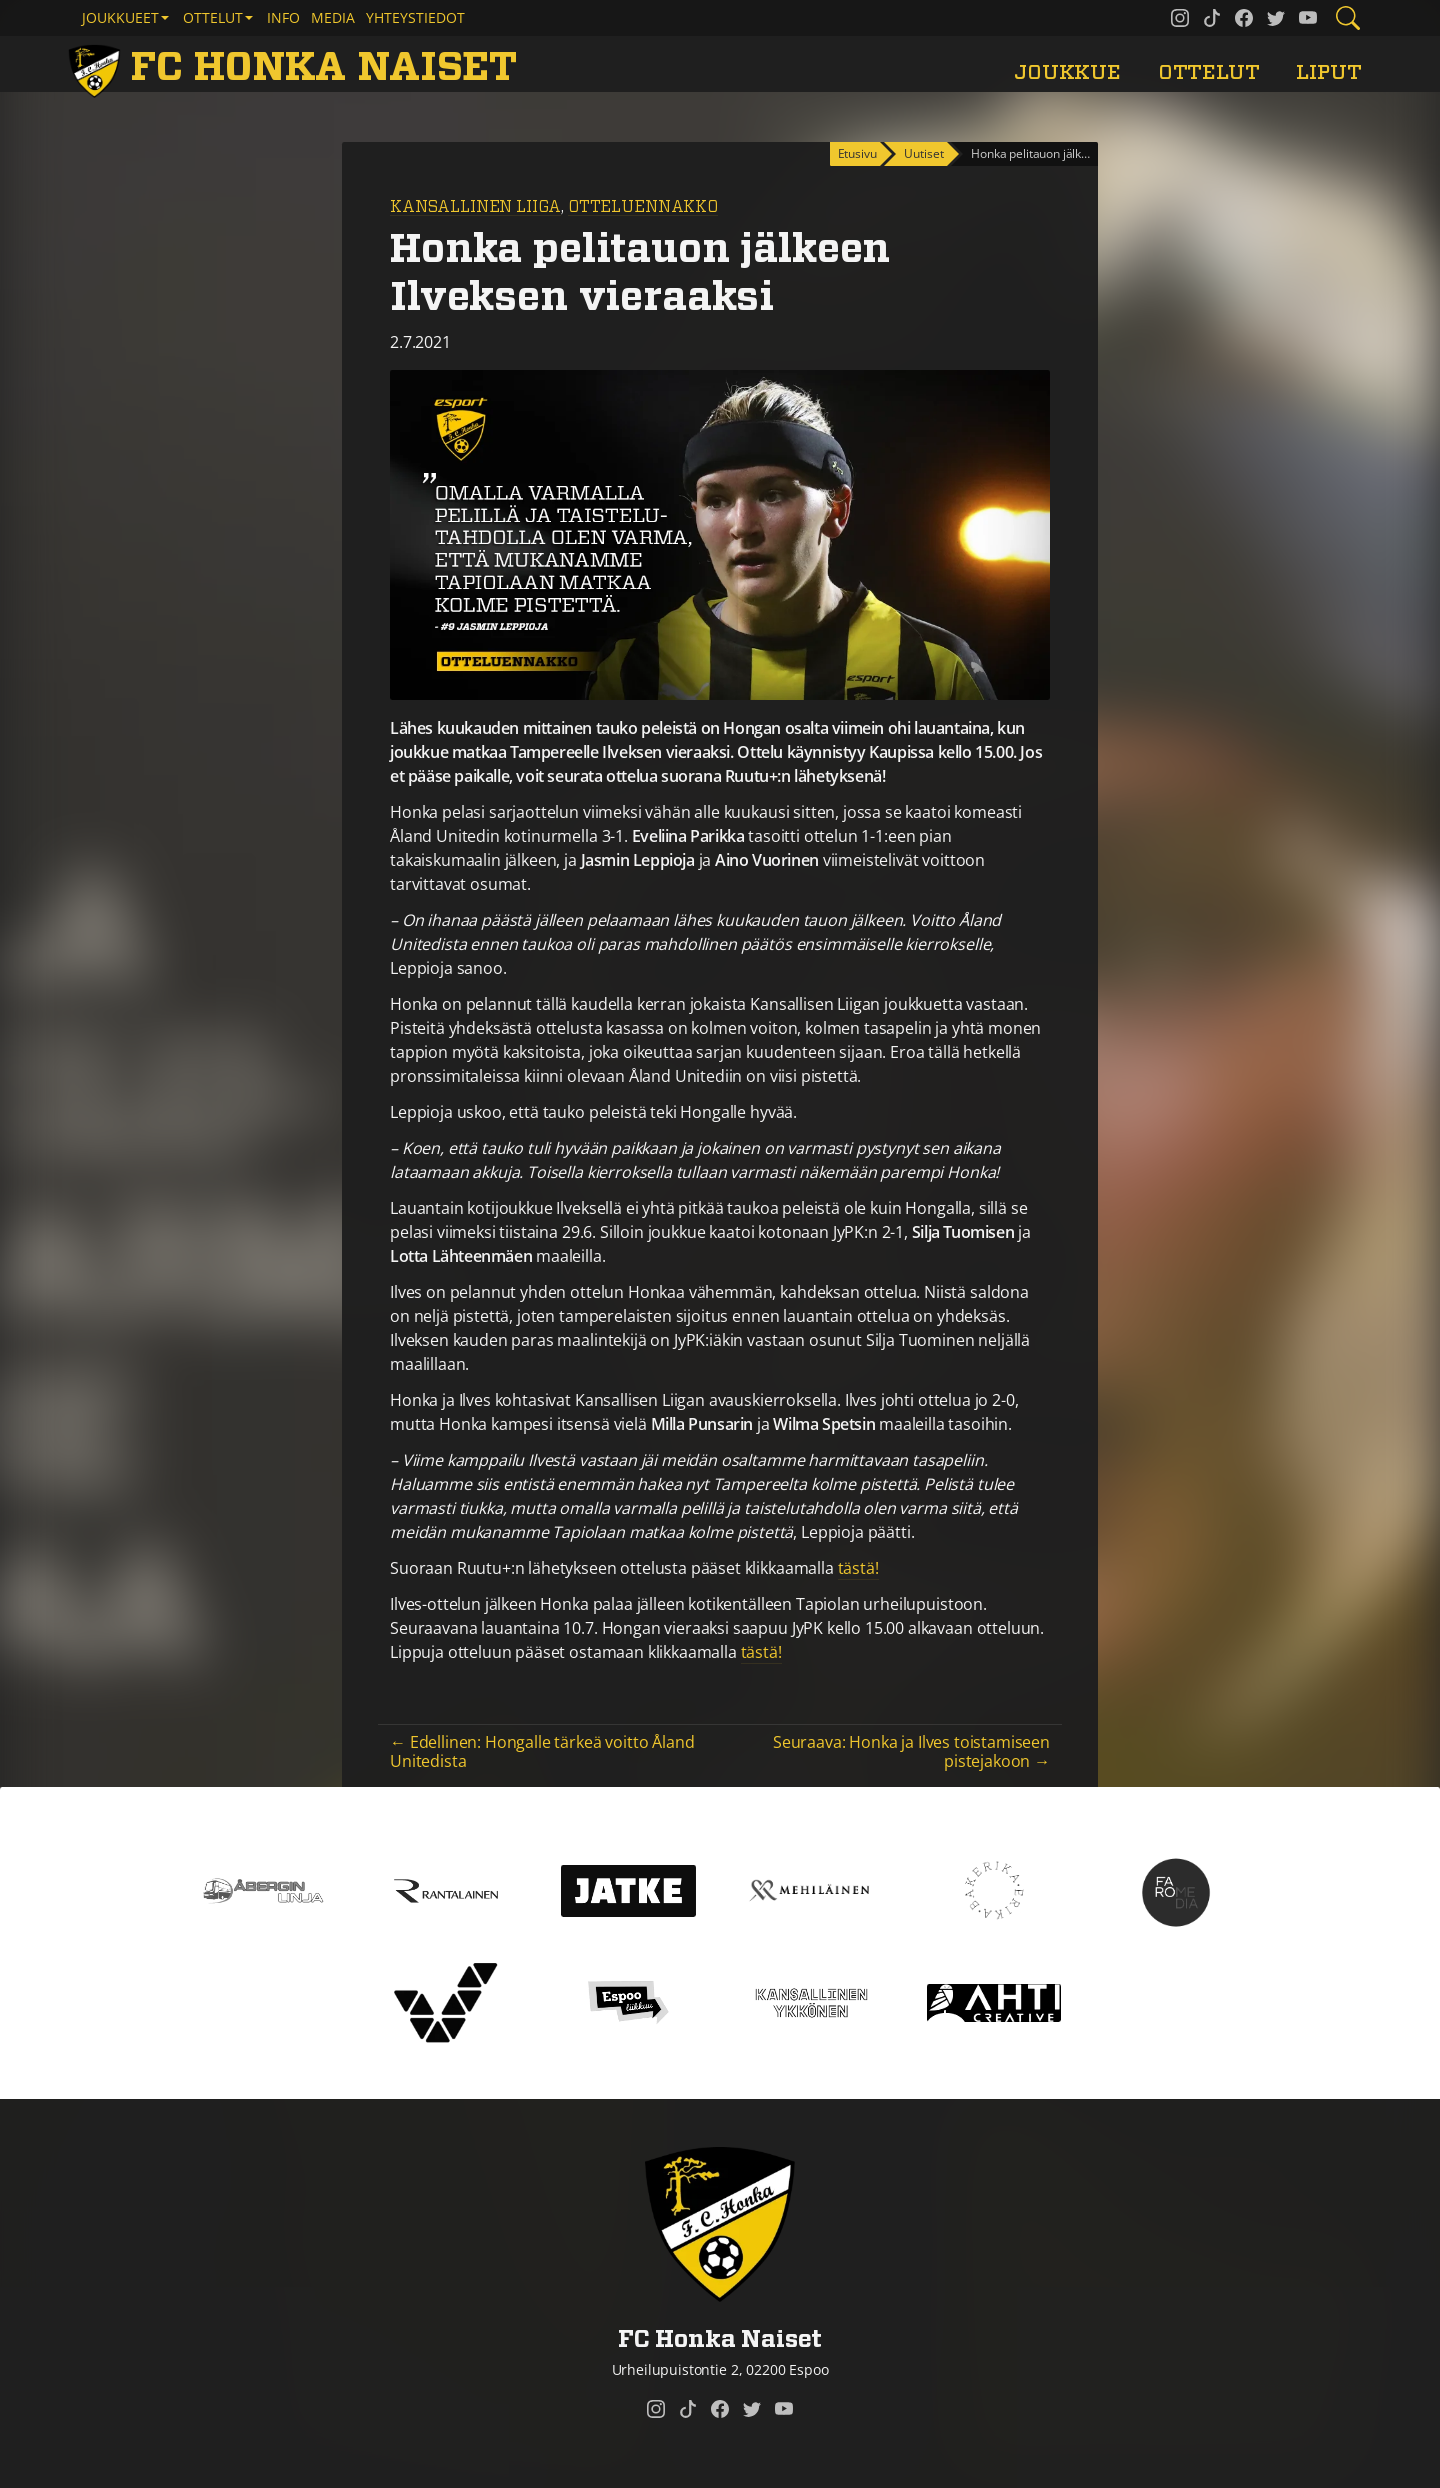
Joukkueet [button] (120, 17)
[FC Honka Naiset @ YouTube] (1308, 18)
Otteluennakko (643, 207)
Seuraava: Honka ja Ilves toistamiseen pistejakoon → (911, 1751)
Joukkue (1067, 72)
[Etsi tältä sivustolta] (1348, 18)
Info (283, 17)
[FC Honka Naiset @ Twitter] (1276, 18)
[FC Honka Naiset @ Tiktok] (1212, 18)
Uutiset (923, 153)
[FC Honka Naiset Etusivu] (296, 68)
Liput (1328, 72)
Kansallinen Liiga (475, 207)
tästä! (858, 1568)
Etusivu (857, 153)
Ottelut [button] (213, 17)
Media (333, 17)
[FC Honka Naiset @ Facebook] (1244, 18)
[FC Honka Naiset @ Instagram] (1180, 18)
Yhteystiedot (415, 17)
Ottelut (1209, 72)
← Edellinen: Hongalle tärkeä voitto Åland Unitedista (542, 1751)
